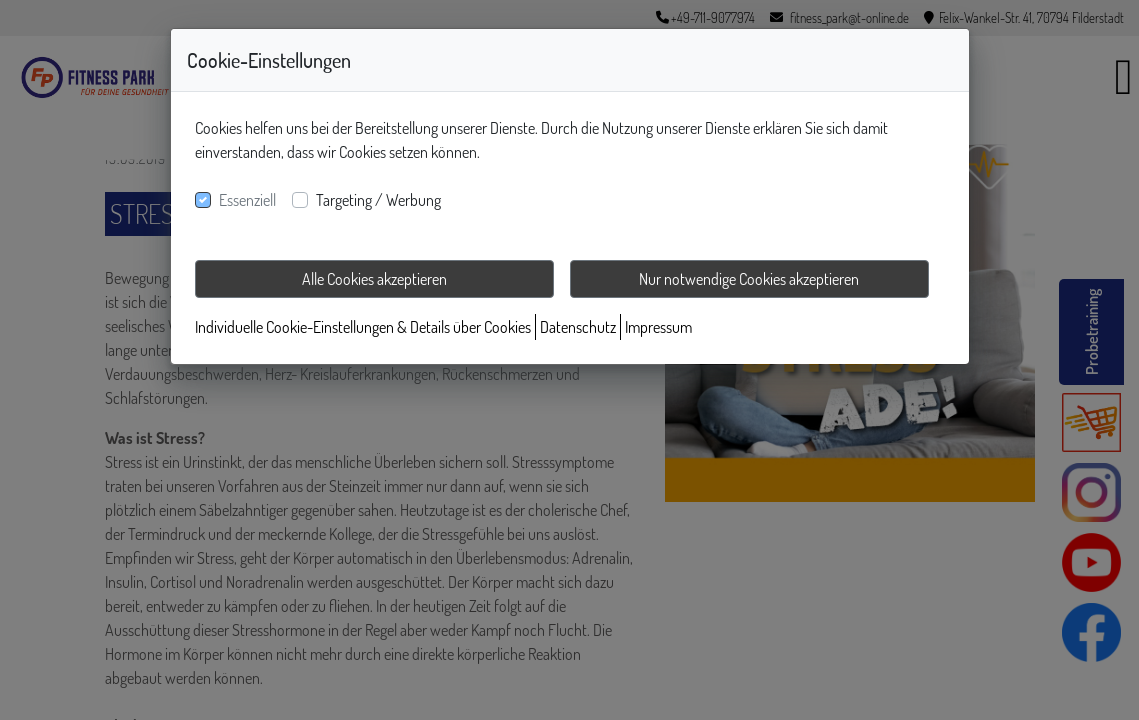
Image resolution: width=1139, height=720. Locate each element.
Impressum (658, 327)
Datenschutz (578, 327)
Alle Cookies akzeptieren (374, 279)
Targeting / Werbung (378, 200)
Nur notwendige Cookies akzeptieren (749, 279)
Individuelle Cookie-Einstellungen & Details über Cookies (363, 327)
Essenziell (247, 200)
